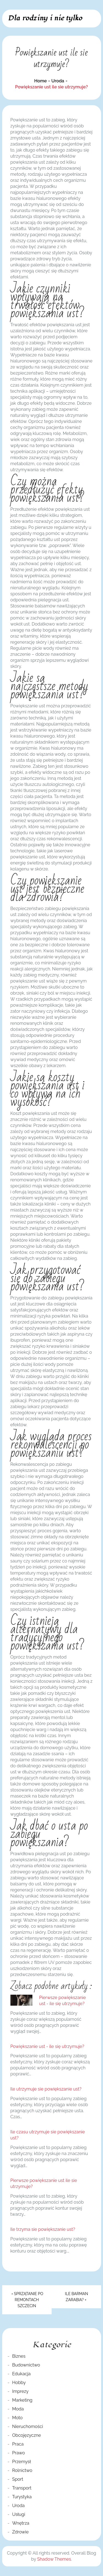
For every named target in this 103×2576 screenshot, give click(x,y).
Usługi (18, 2514)
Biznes (18, 2356)
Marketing (22, 2400)
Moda (18, 2409)
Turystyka (22, 2496)
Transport (21, 2488)
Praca (18, 2444)
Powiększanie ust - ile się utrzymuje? (47, 2046)
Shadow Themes (54, 2559)
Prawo (18, 2452)
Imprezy (20, 2391)
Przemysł (21, 2461)
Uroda (18, 2505)
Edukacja (21, 2373)
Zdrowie (20, 2532)
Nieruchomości (27, 2426)
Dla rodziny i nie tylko (45, 18)
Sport (17, 2479)
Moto (17, 2417)
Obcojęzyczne (26, 2435)
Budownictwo (26, 2365)
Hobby (19, 2382)
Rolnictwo (22, 2470)
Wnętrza (20, 2523)
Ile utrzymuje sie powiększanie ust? (46, 2089)
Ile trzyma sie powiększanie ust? (42, 2229)
